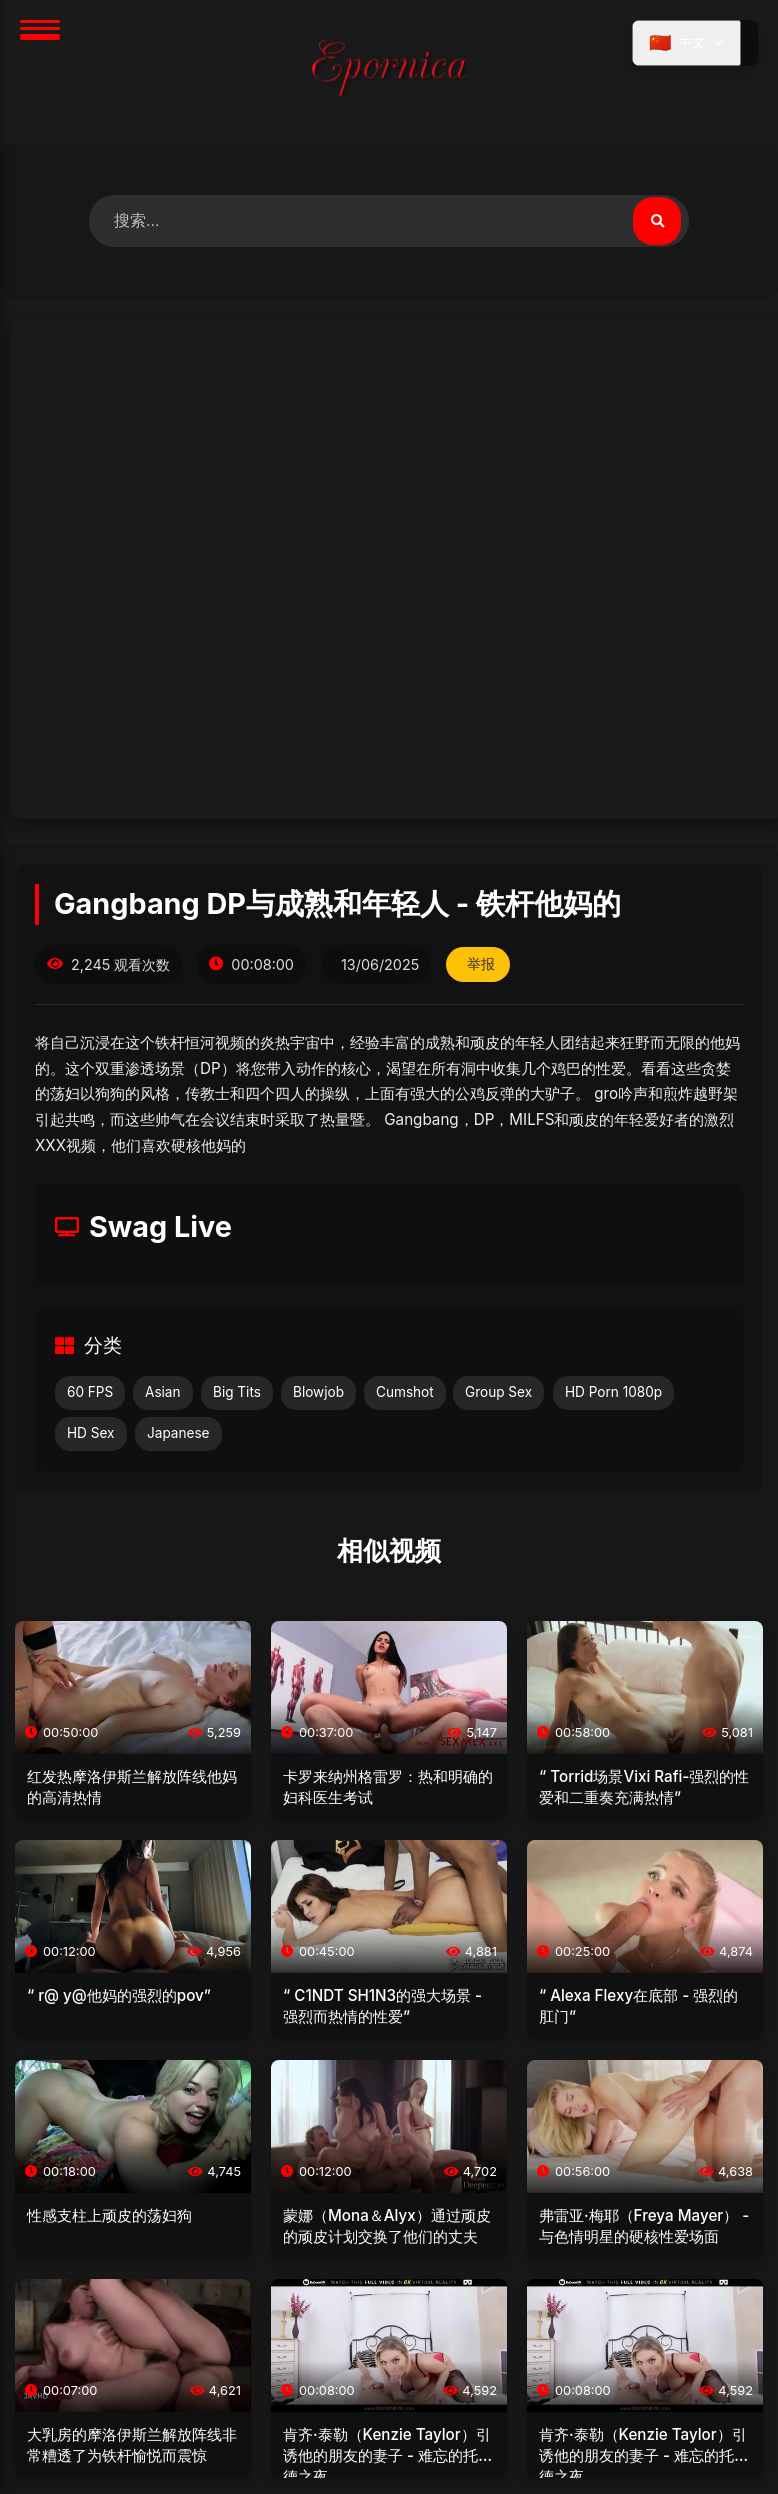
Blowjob (318, 1392)
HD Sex (91, 1433)
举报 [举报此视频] (481, 964)
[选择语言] (687, 43)
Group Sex (498, 1392)
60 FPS (90, 1392)
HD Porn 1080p (613, 1392)
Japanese (178, 1433)
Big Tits (237, 1392)
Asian (163, 1392)
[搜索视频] (657, 221)
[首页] (389, 71)
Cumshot (405, 1392)
